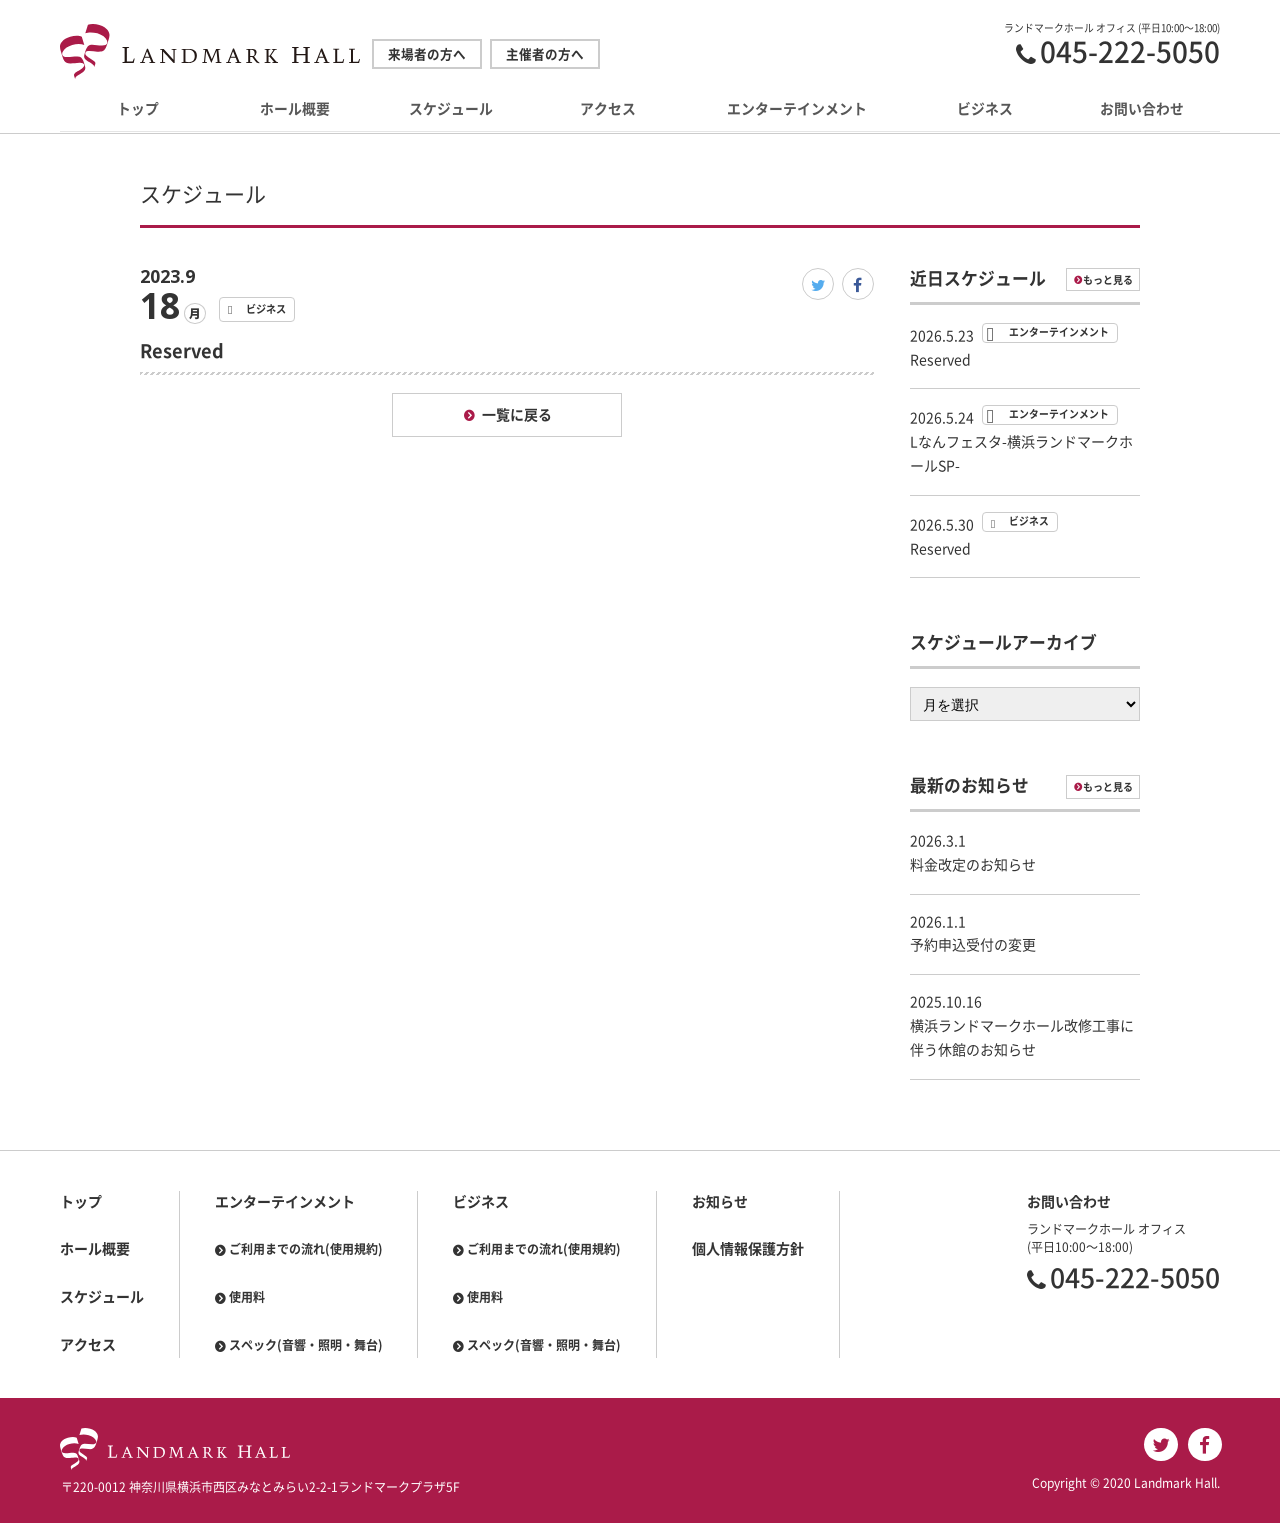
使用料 (247, 1297)
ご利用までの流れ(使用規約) (306, 1249)
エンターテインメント (797, 110)
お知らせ (720, 1202)
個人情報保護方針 (748, 1249)
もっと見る (1108, 280)
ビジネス (985, 110)
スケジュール (451, 110)
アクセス (608, 110)
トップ (138, 110)
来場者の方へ (427, 54)
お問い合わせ (1142, 110)
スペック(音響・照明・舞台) (306, 1345)
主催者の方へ (545, 54)
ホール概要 (295, 110)
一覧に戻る (517, 415)
